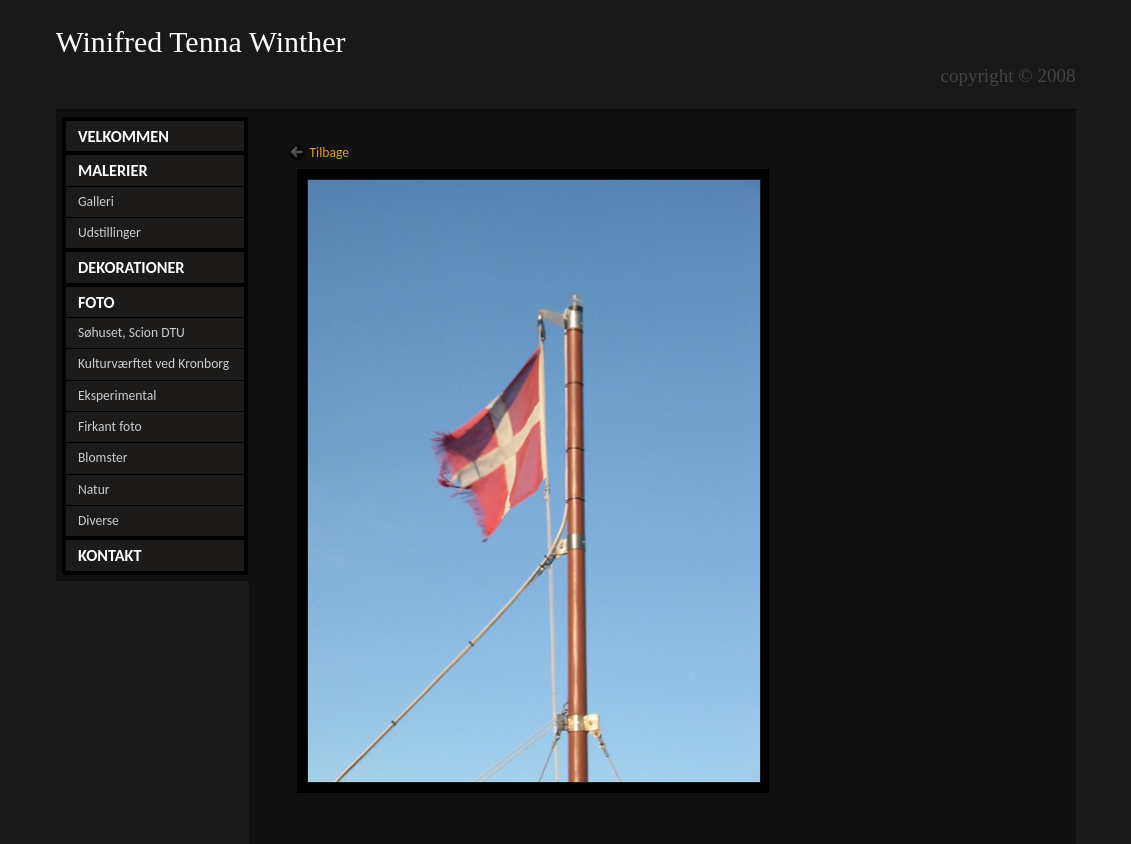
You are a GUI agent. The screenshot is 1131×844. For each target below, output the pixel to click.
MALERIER (113, 170)
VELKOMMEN (123, 136)
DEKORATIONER (131, 267)
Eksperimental (117, 395)
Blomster (103, 457)
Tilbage (329, 152)
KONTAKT (110, 555)
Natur (94, 489)
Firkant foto (110, 426)
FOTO (96, 302)
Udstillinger (109, 232)
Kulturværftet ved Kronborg (153, 363)
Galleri (96, 201)
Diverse (98, 520)
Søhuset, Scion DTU (131, 332)
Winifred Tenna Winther (205, 42)
